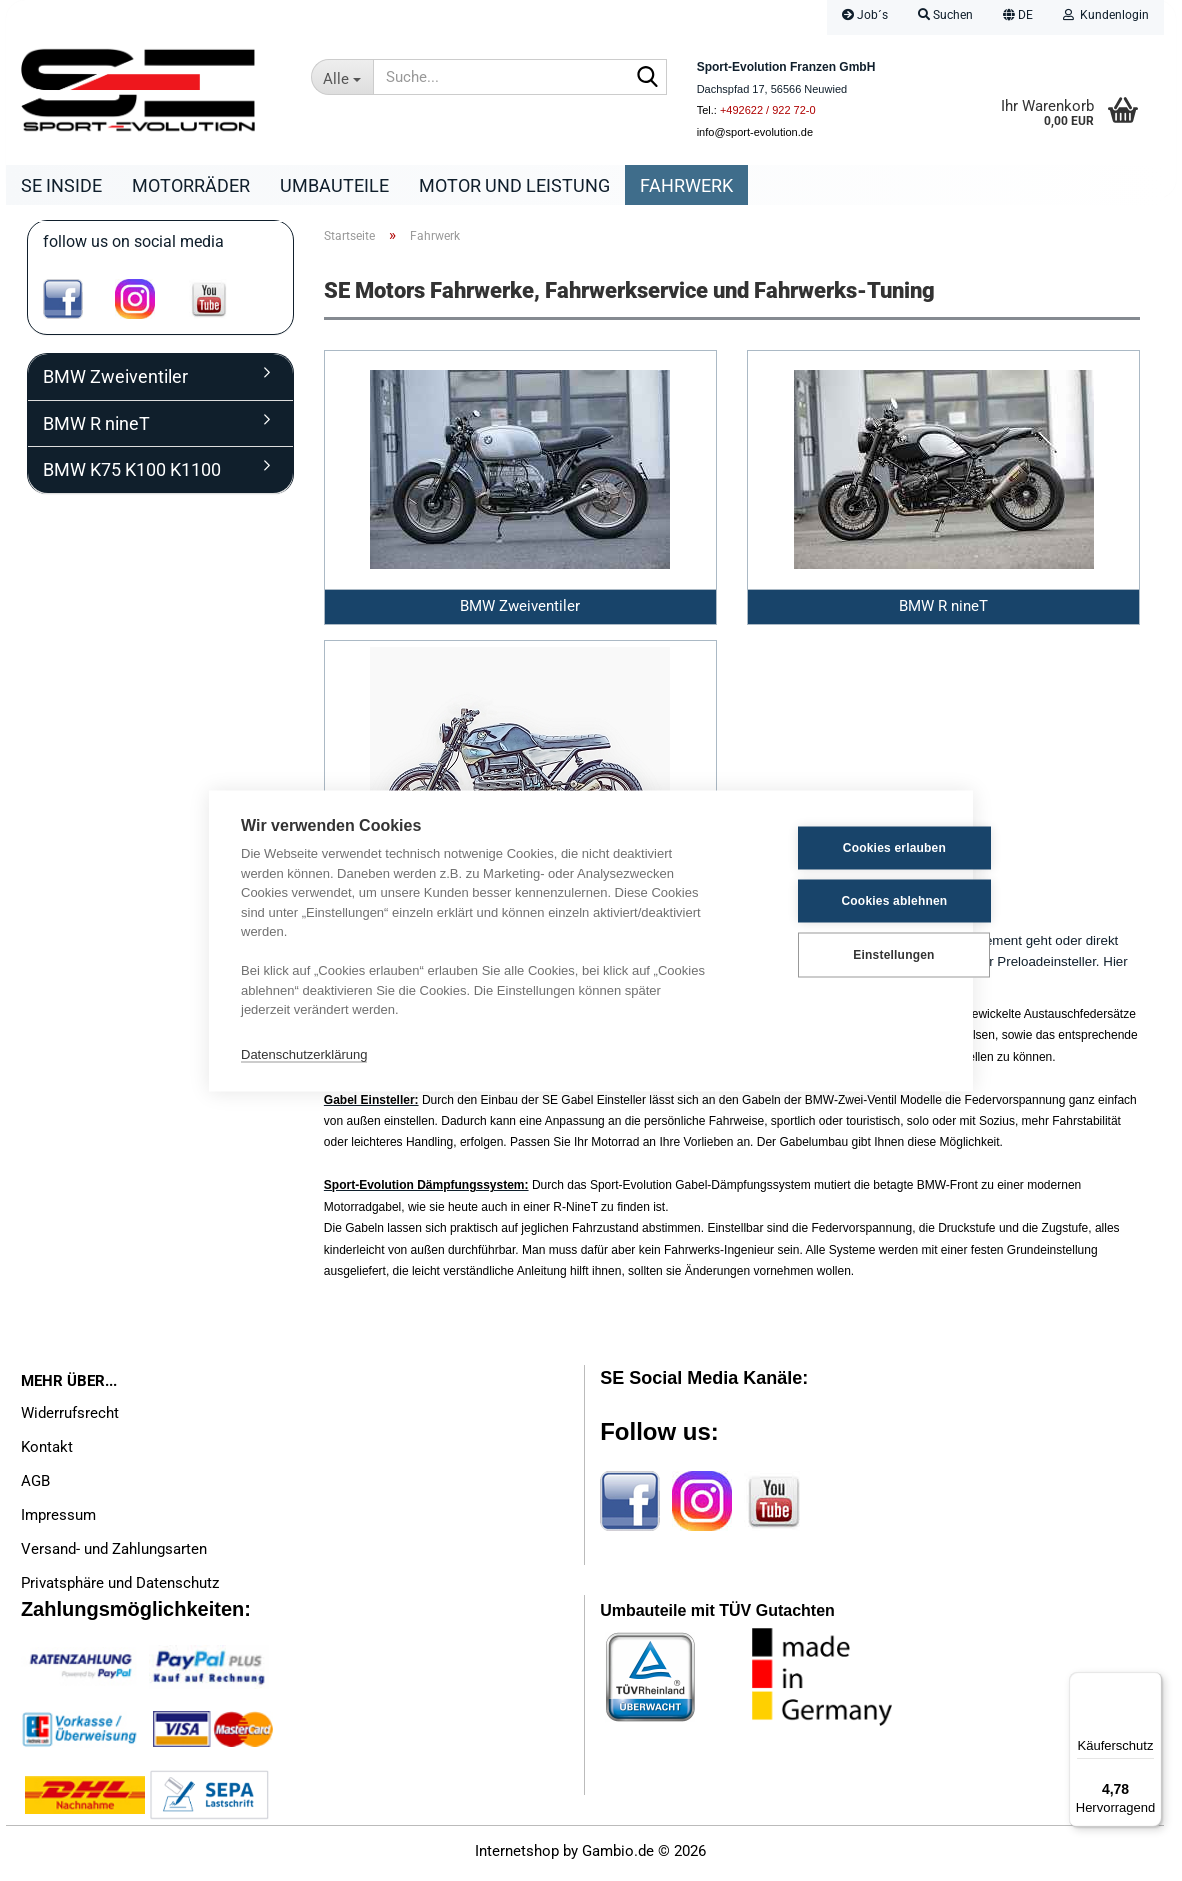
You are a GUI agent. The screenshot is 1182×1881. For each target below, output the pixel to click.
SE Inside (61, 185)
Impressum (58, 1520)
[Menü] (1150, 1684)
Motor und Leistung (514, 185)
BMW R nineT (96, 428)
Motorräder (191, 185)
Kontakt (47, 1452)
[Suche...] (342, 77)
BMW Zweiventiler (115, 381)
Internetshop (517, 1856)
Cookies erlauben (842, 848)
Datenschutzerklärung (304, 1054)
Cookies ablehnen (843, 901)
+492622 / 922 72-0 (768, 110)
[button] (1018, 17)
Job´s (865, 15)
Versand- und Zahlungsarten (114, 1554)
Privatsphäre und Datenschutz (120, 1588)
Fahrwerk (686, 185)
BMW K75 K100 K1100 (132, 474)
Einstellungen (841, 955)
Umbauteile (334, 185)
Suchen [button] (945, 15)
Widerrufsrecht (70, 1418)
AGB (35, 1486)
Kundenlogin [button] (1106, 15)
